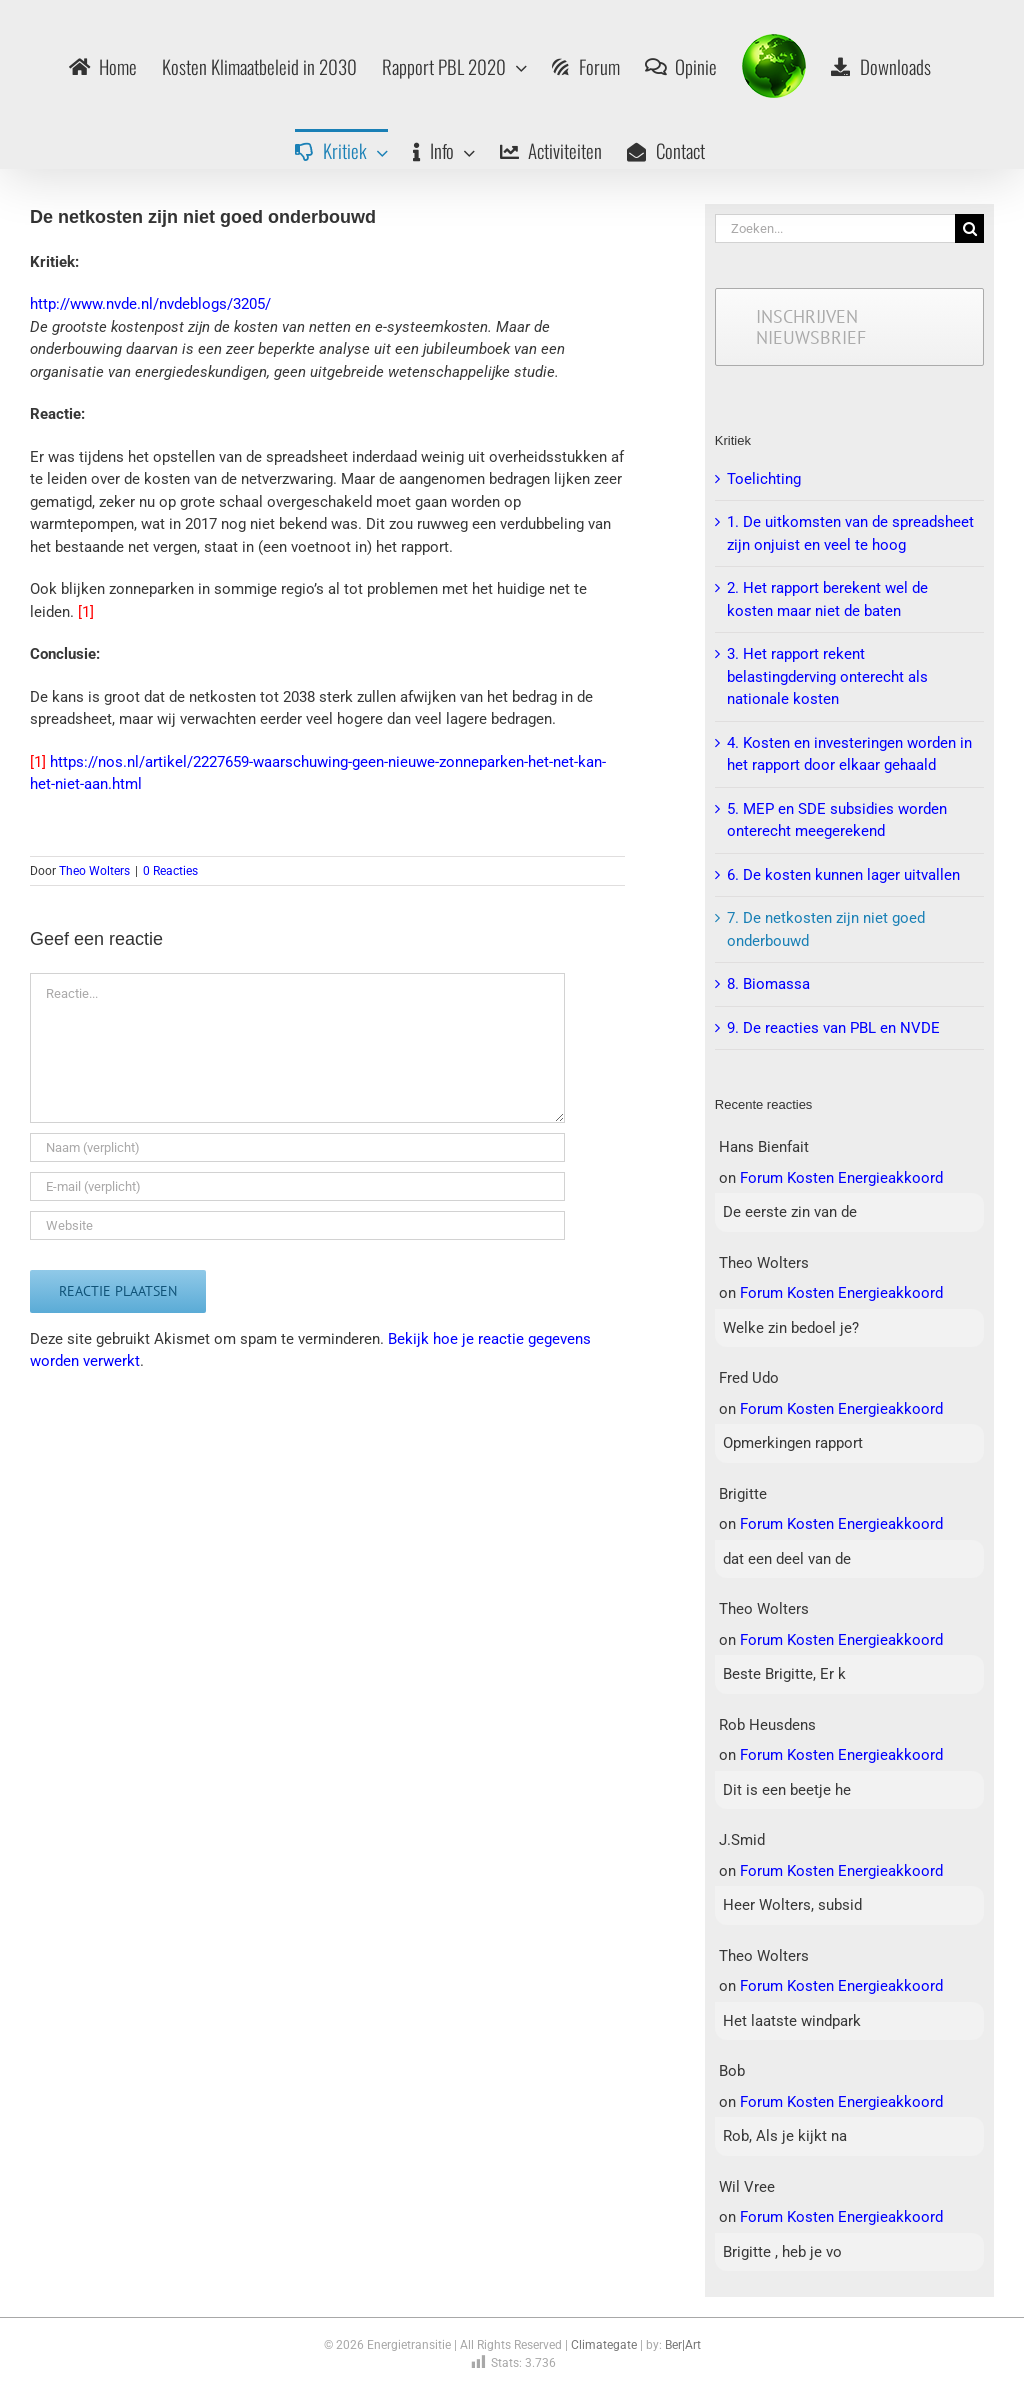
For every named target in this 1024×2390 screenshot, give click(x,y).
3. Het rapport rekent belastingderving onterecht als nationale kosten (827, 676)
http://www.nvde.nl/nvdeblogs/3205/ (150, 304)
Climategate (604, 2345)
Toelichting (764, 479)
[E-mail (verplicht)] (297, 1186)
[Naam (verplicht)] (297, 1147)
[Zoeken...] (835, 228)
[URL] (297, 1225)
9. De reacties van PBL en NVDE (833, 1028)
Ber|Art (683, 2345)
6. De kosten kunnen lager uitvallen (843, 875)
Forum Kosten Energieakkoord (841, 1178)
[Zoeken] (969, 228)
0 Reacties (170, 871)
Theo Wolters (94, 871)
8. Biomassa (768, 984)
